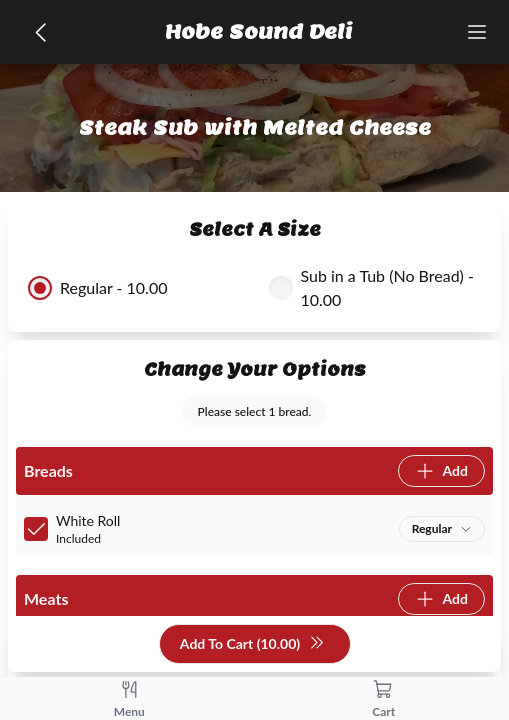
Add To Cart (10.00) (252, 644)
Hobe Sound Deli (259, 32)
